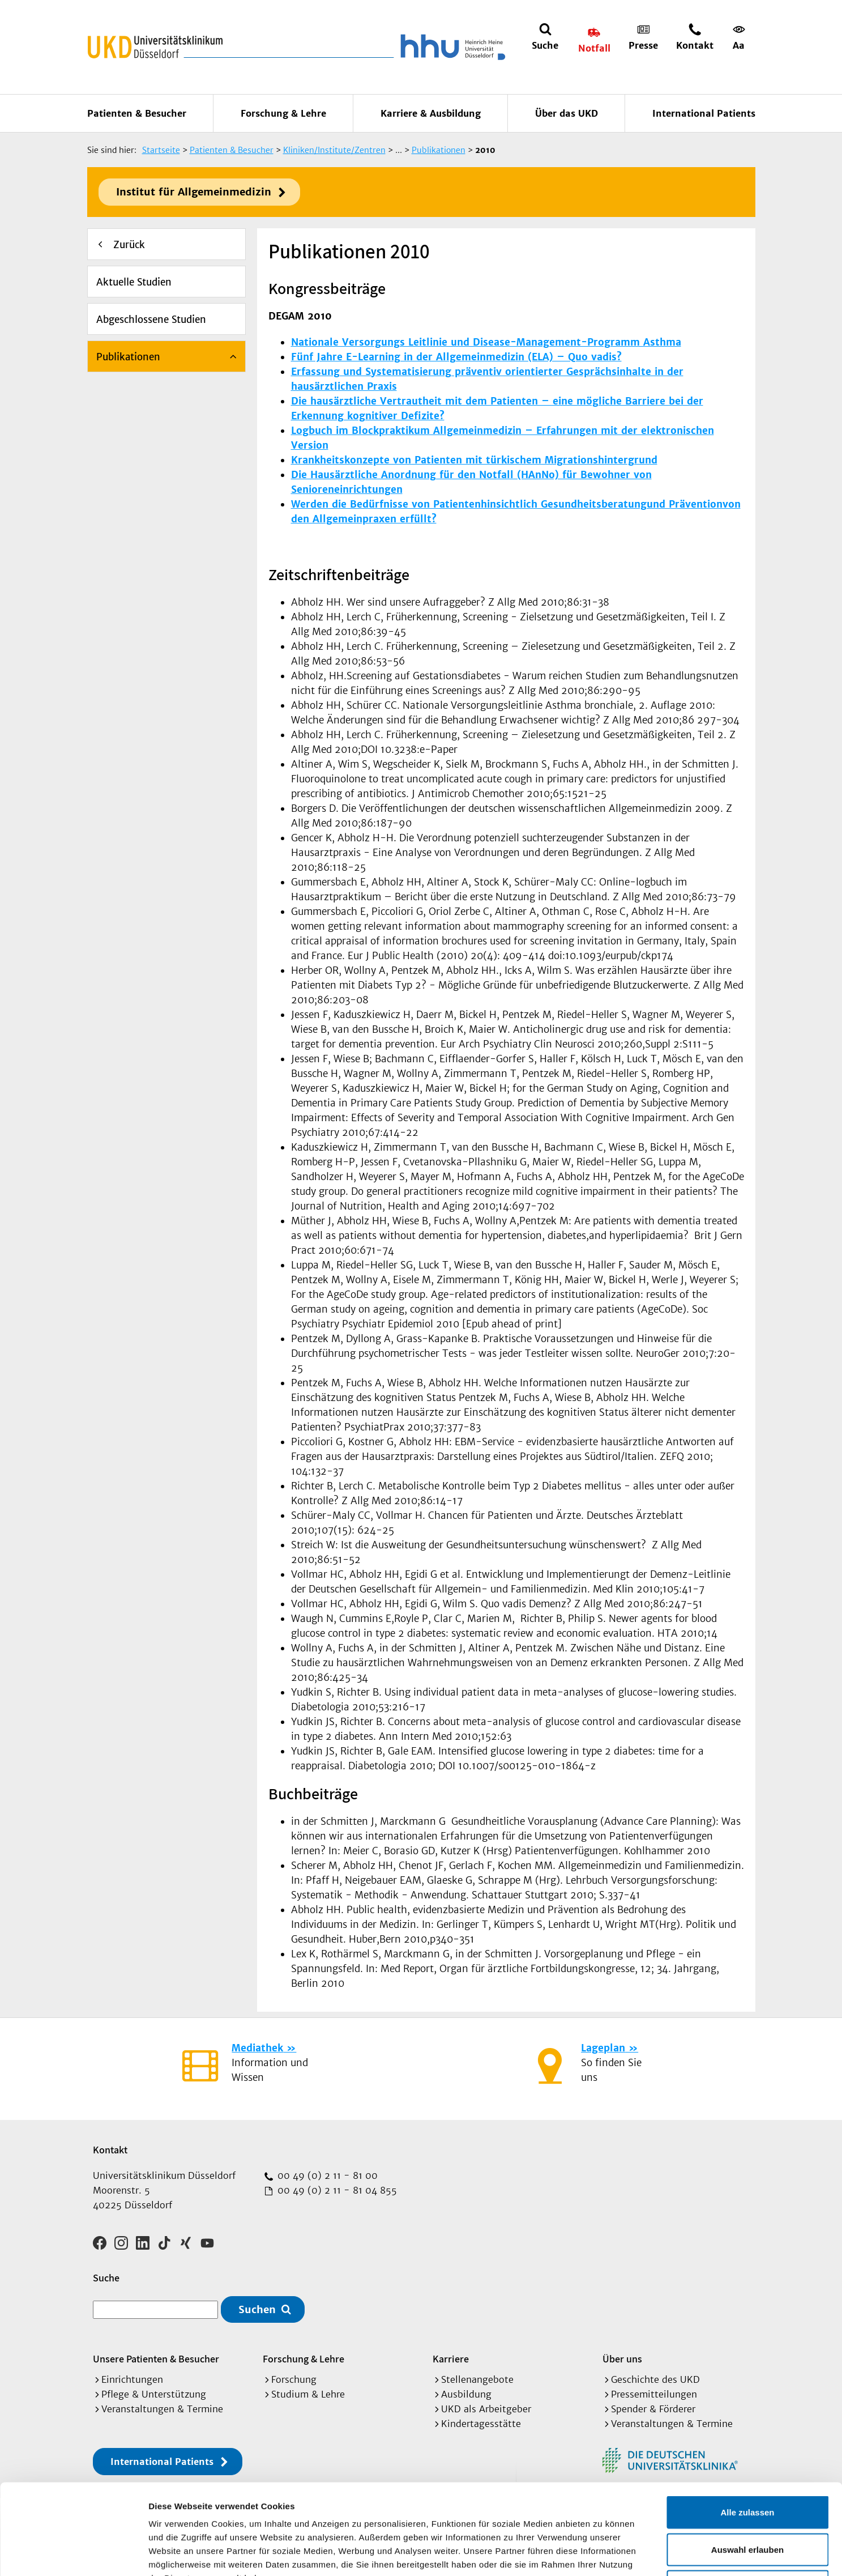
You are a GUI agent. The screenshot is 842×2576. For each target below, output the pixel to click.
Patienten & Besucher (136, 113)
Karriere (451, 2358)
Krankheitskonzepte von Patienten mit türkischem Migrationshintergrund (474, 460)
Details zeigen (602, 2553)
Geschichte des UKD (655, 2379)
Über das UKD (566, 113)
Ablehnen (747, 2501)
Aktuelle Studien (134, 282)
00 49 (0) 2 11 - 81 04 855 (336, 2190)
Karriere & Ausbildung (431, 113)
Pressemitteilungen (654, 2394)
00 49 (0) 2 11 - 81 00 (326, 2175)
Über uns (622, 2358)
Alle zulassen (747, 2427)
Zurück (129, 245)
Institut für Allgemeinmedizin (193, 191)
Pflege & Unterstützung (153, 2394)
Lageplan (603, 2048)
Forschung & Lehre (283, 113)
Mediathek (257, 2048)
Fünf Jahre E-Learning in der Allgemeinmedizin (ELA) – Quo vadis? (456, 357)
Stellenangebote (477, 2379)
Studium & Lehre (308, 2394)
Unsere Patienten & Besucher (156, 2358)
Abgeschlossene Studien (151, 319)
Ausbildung (466, 2394)
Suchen (257, 2309)
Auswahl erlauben (747, 2464)
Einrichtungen (132, 2379)
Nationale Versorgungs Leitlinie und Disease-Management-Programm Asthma (486, 342)
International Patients (703, 113)
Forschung (294, 2379)
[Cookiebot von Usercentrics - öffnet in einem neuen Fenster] (73, 2553)
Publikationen (128, 357)
